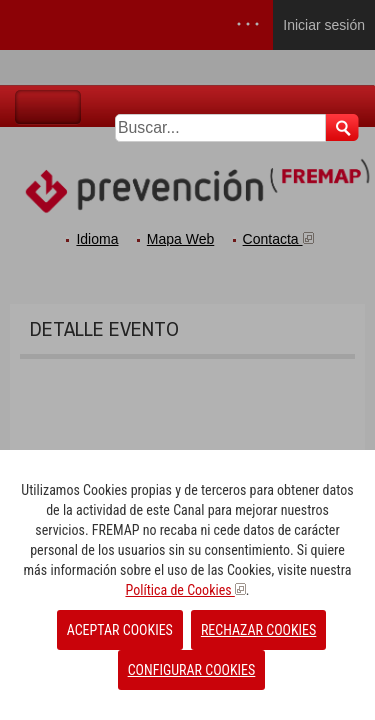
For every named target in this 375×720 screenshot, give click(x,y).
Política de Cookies (185, 590)
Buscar (342, 127)
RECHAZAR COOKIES (258, 630)
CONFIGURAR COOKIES (192, 670)
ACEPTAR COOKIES (120, 630)
